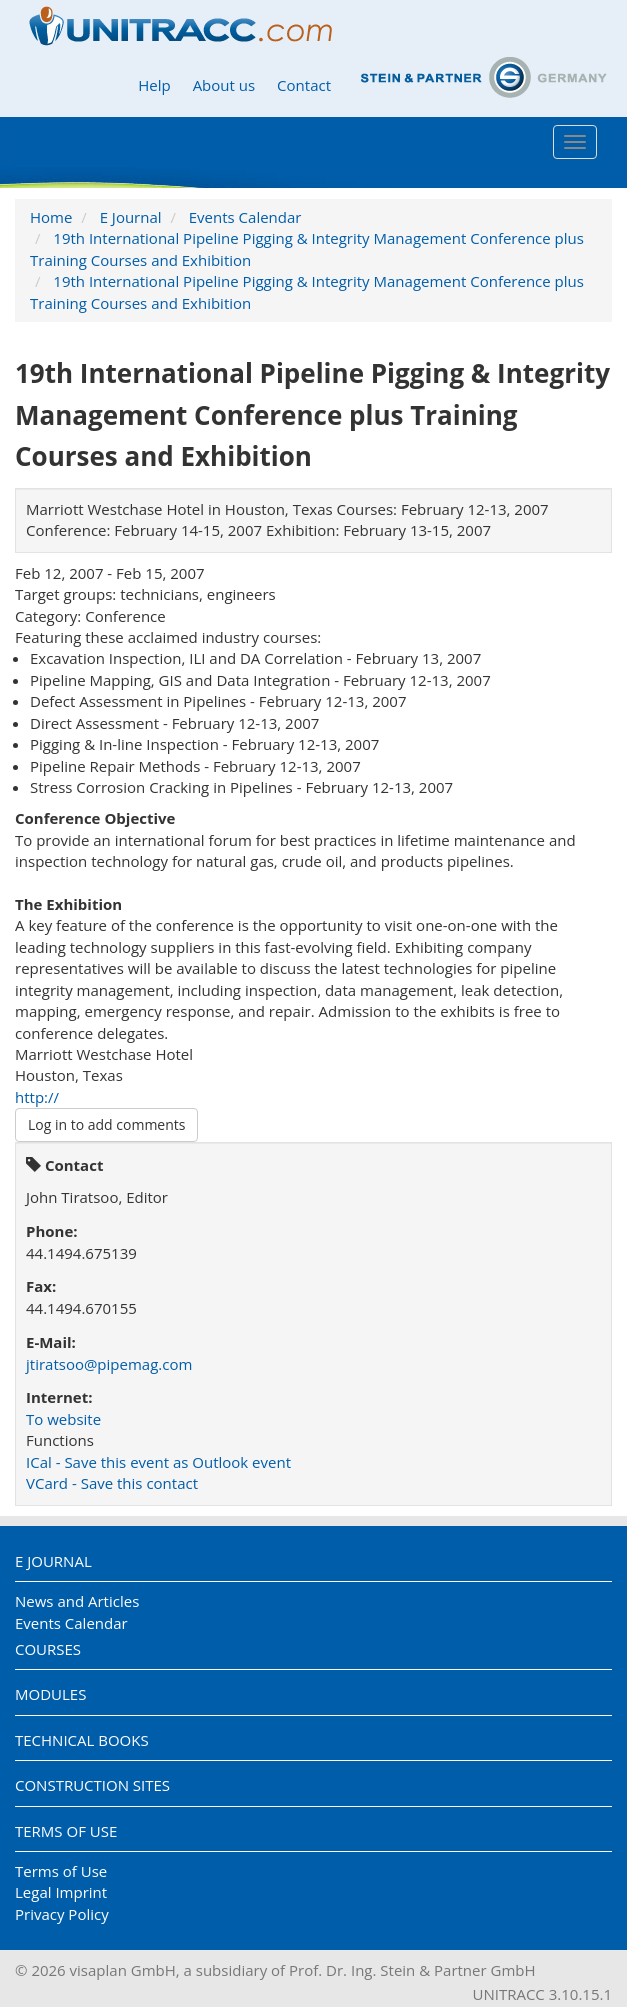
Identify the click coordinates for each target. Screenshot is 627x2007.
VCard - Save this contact (112, 1483)
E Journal (131, 217)
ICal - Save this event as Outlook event (158, 1462)
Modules (50, 1694)
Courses (48, 1649)
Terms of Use (66, 1831)
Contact (304, 85)
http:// (37, 1097)
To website (63, 1419)
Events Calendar (245, 217)
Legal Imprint (61, 1892)
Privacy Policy (62, 1914)
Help (154, 85)
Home (51, 217)
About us (224, 85)
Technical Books (82, 1740)
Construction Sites (92, 1785)
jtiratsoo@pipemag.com (109, 1364)
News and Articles (77, 1601)
